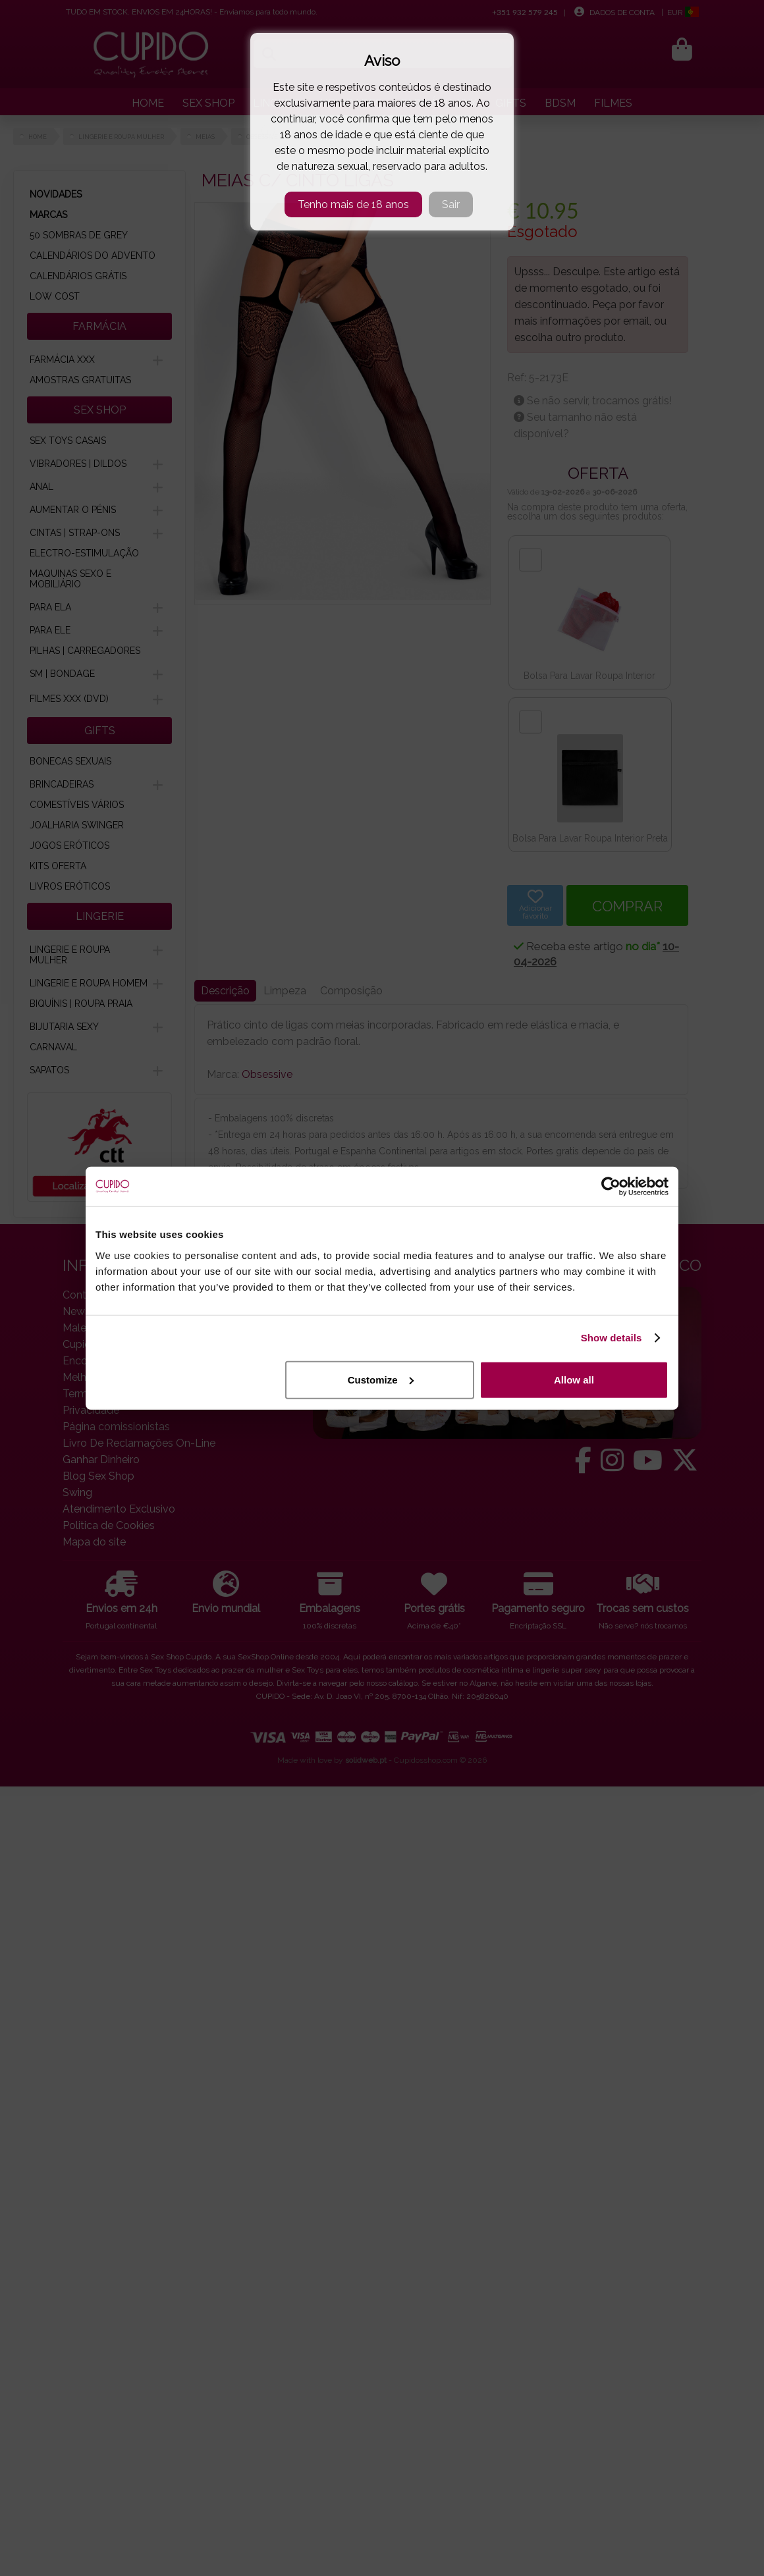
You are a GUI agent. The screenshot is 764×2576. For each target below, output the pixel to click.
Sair (451, 204)
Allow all (574, 1379)
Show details (611, 1337)
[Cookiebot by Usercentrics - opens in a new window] (610, 1186)
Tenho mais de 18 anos (353, 204)
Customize (381, 1379)
